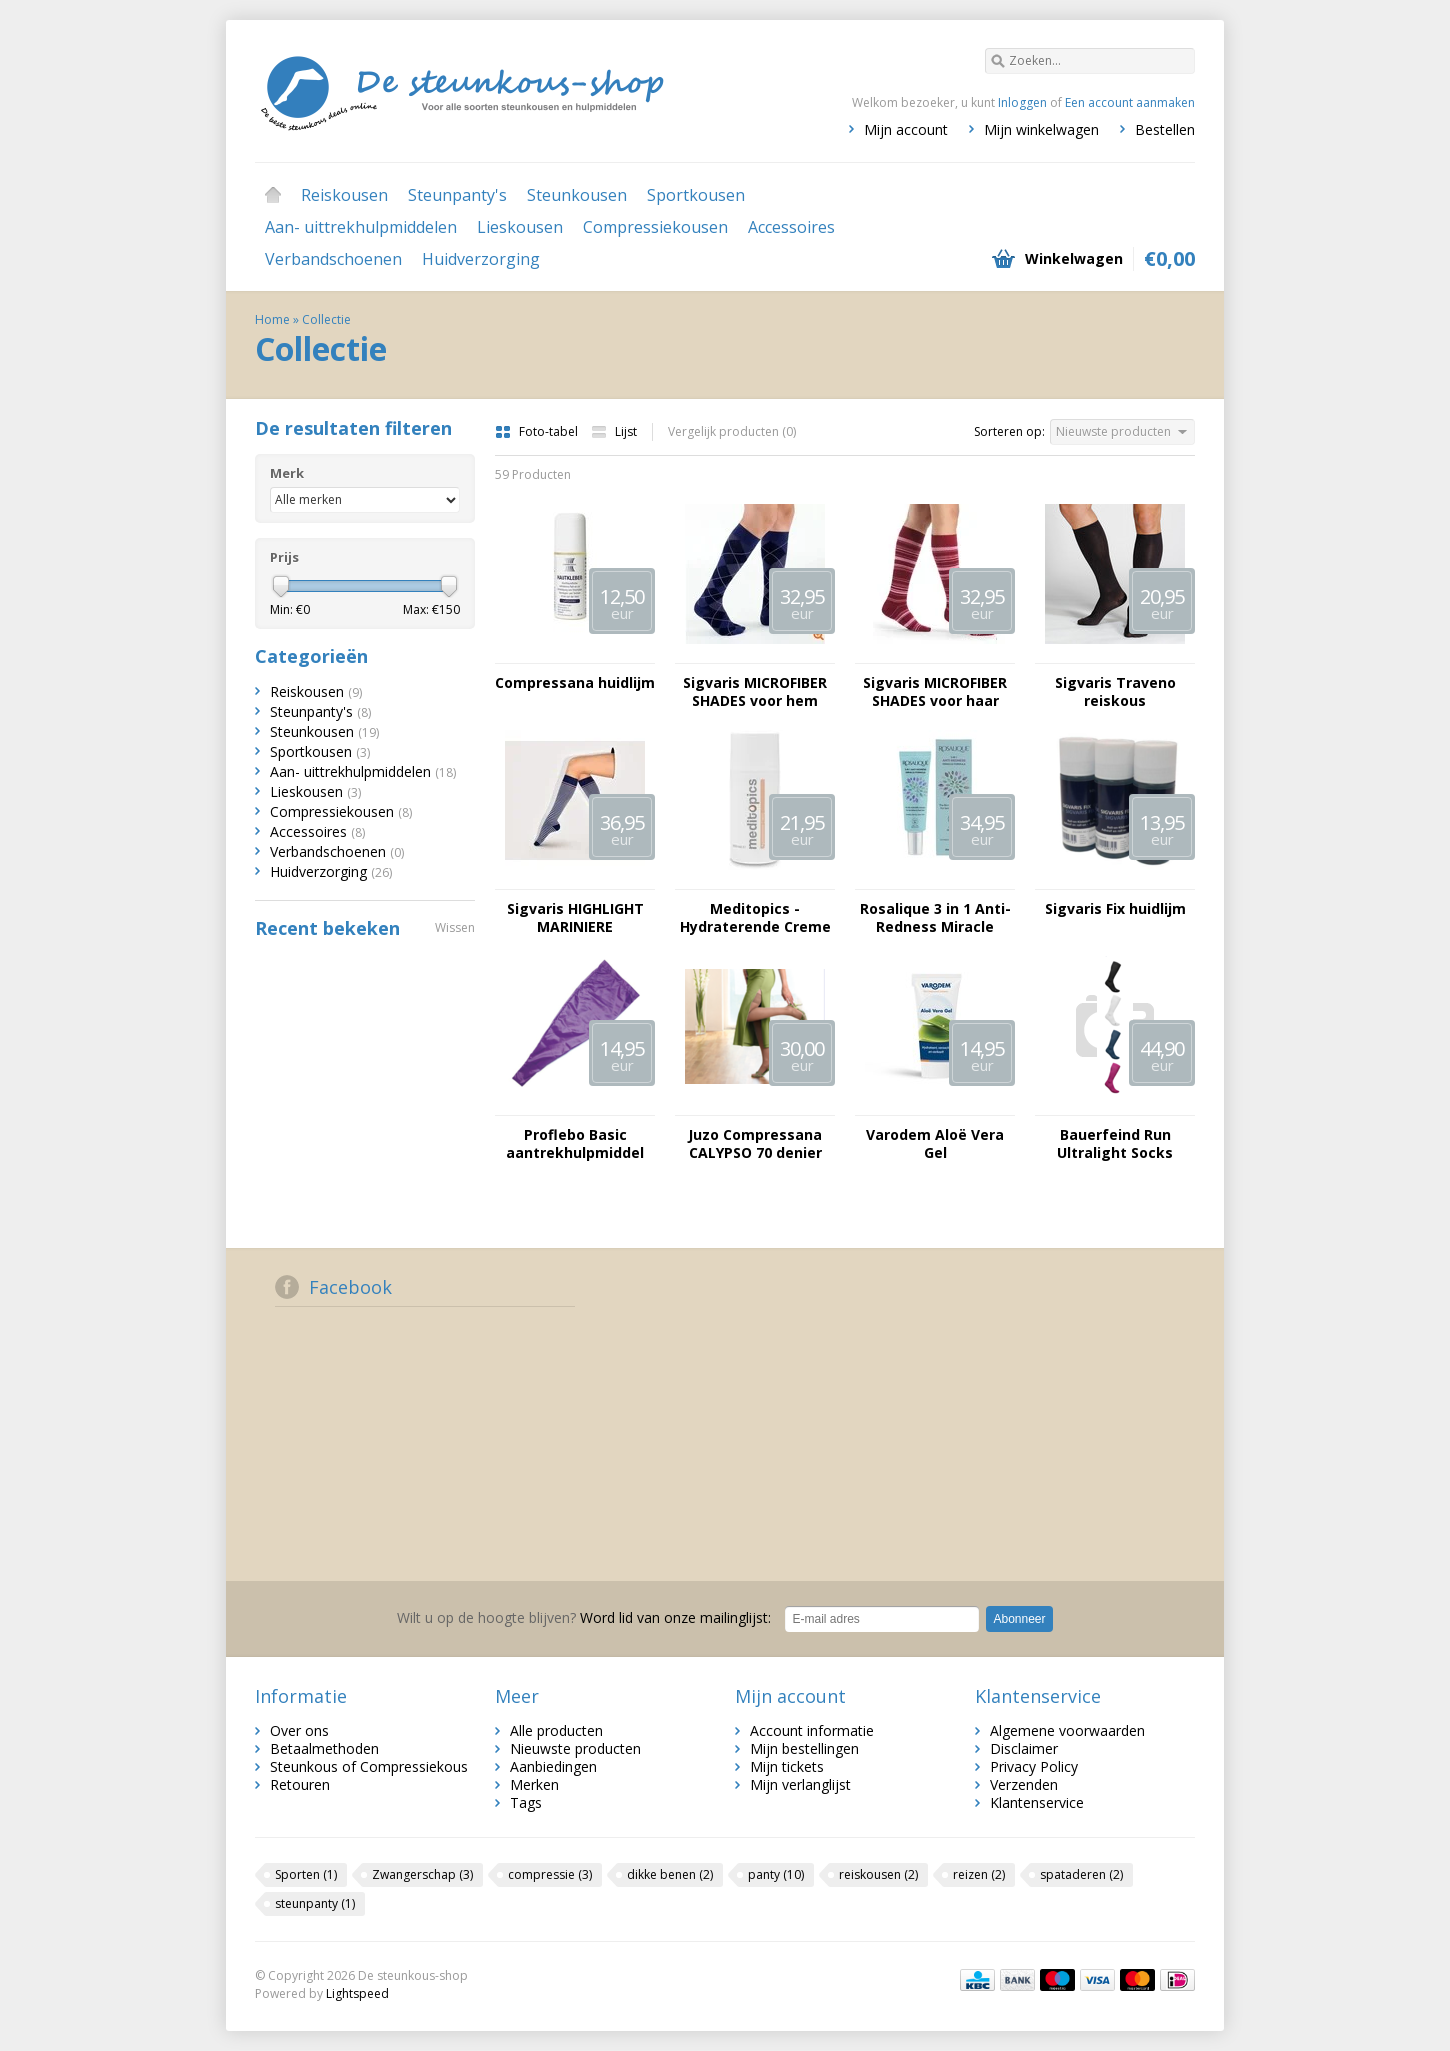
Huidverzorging (481, 259)
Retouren (300, 1784)
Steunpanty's (457, 195)
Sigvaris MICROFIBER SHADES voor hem (755, 692)
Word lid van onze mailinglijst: (584, 1617)
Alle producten (556, 1730)
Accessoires (791, 227)
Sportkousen (696, 195)
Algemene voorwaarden (1067, 1730)
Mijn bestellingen (804, 1748)
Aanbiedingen (553, 1766)
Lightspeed (357, 1993)
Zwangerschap (422, 1874)
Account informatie (812, 1730)
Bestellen (1165, 129)
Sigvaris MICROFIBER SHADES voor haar (935, 692)
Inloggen (1022, 102)
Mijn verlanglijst (800, 1784)
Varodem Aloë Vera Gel (935, 1144)
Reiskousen (344, 195)
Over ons (299, 1730)
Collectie (326, 319)
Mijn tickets (787, 1766)
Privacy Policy (1034, 1766)
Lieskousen (520, 227)
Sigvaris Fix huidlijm (1115, 909)
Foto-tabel (538, 431)
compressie (550, 1874)
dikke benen (670, 1874)
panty (776, 1874)
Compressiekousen (655, 227)
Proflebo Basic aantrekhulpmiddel (575, 1144)
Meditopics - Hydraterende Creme (755, 918)
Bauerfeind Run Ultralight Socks (1115, 1144)
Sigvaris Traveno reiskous (1115, 692)
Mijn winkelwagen (1041, 129)
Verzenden (1024, 1784)
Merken (534, 1784)
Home (273, 195)
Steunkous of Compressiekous (369, 1766)
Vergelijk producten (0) (732, 431)
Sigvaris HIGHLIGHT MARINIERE (575, 918)
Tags (526, 1802)
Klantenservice (1037, 1802)
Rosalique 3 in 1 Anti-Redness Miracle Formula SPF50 (935, 918)
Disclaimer (1024, 1748)
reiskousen (878, 1874)
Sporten (306, 1874)
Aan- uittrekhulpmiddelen (361, 227)
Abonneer (1019, 1619)
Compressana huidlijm (575, 683)
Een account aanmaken (1130, 102)
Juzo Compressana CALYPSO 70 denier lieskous (755, 1144)
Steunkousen (577, 195)
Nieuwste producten (575, 1748)
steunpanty (315, 1903)
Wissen (455, 927)
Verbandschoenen (333, 259)
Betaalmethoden (324, 1748)
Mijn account (906, 129)
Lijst (614, 431)
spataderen (1081, 1874)
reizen (979, 1874)
